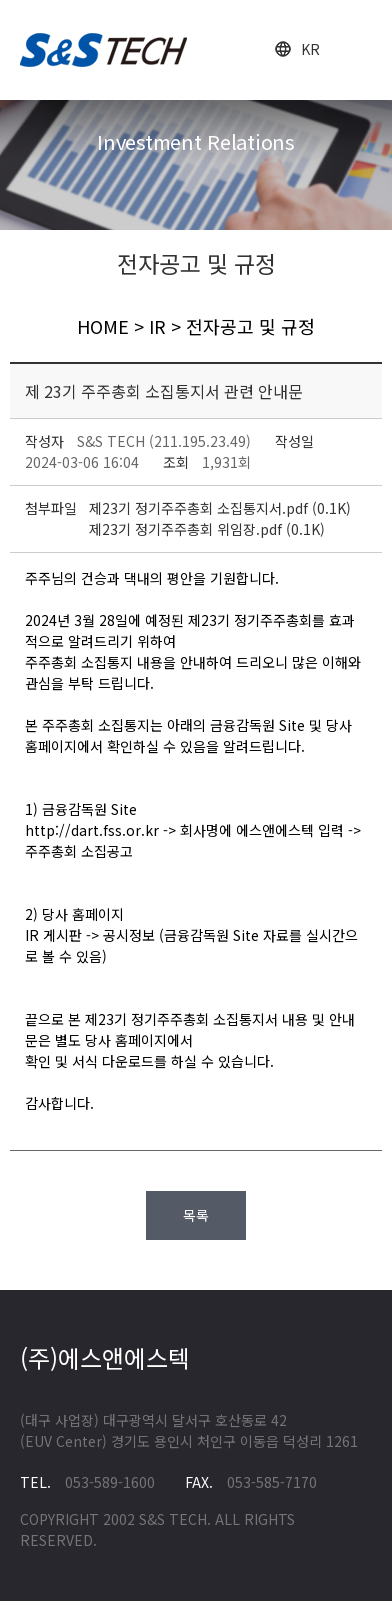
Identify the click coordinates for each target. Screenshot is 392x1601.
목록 (196, 1215)
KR (310, 49)
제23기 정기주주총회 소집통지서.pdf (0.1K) (220, 508)
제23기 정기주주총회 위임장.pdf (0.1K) (207, 529)
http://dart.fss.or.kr (92, 830)
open (359, 50)
